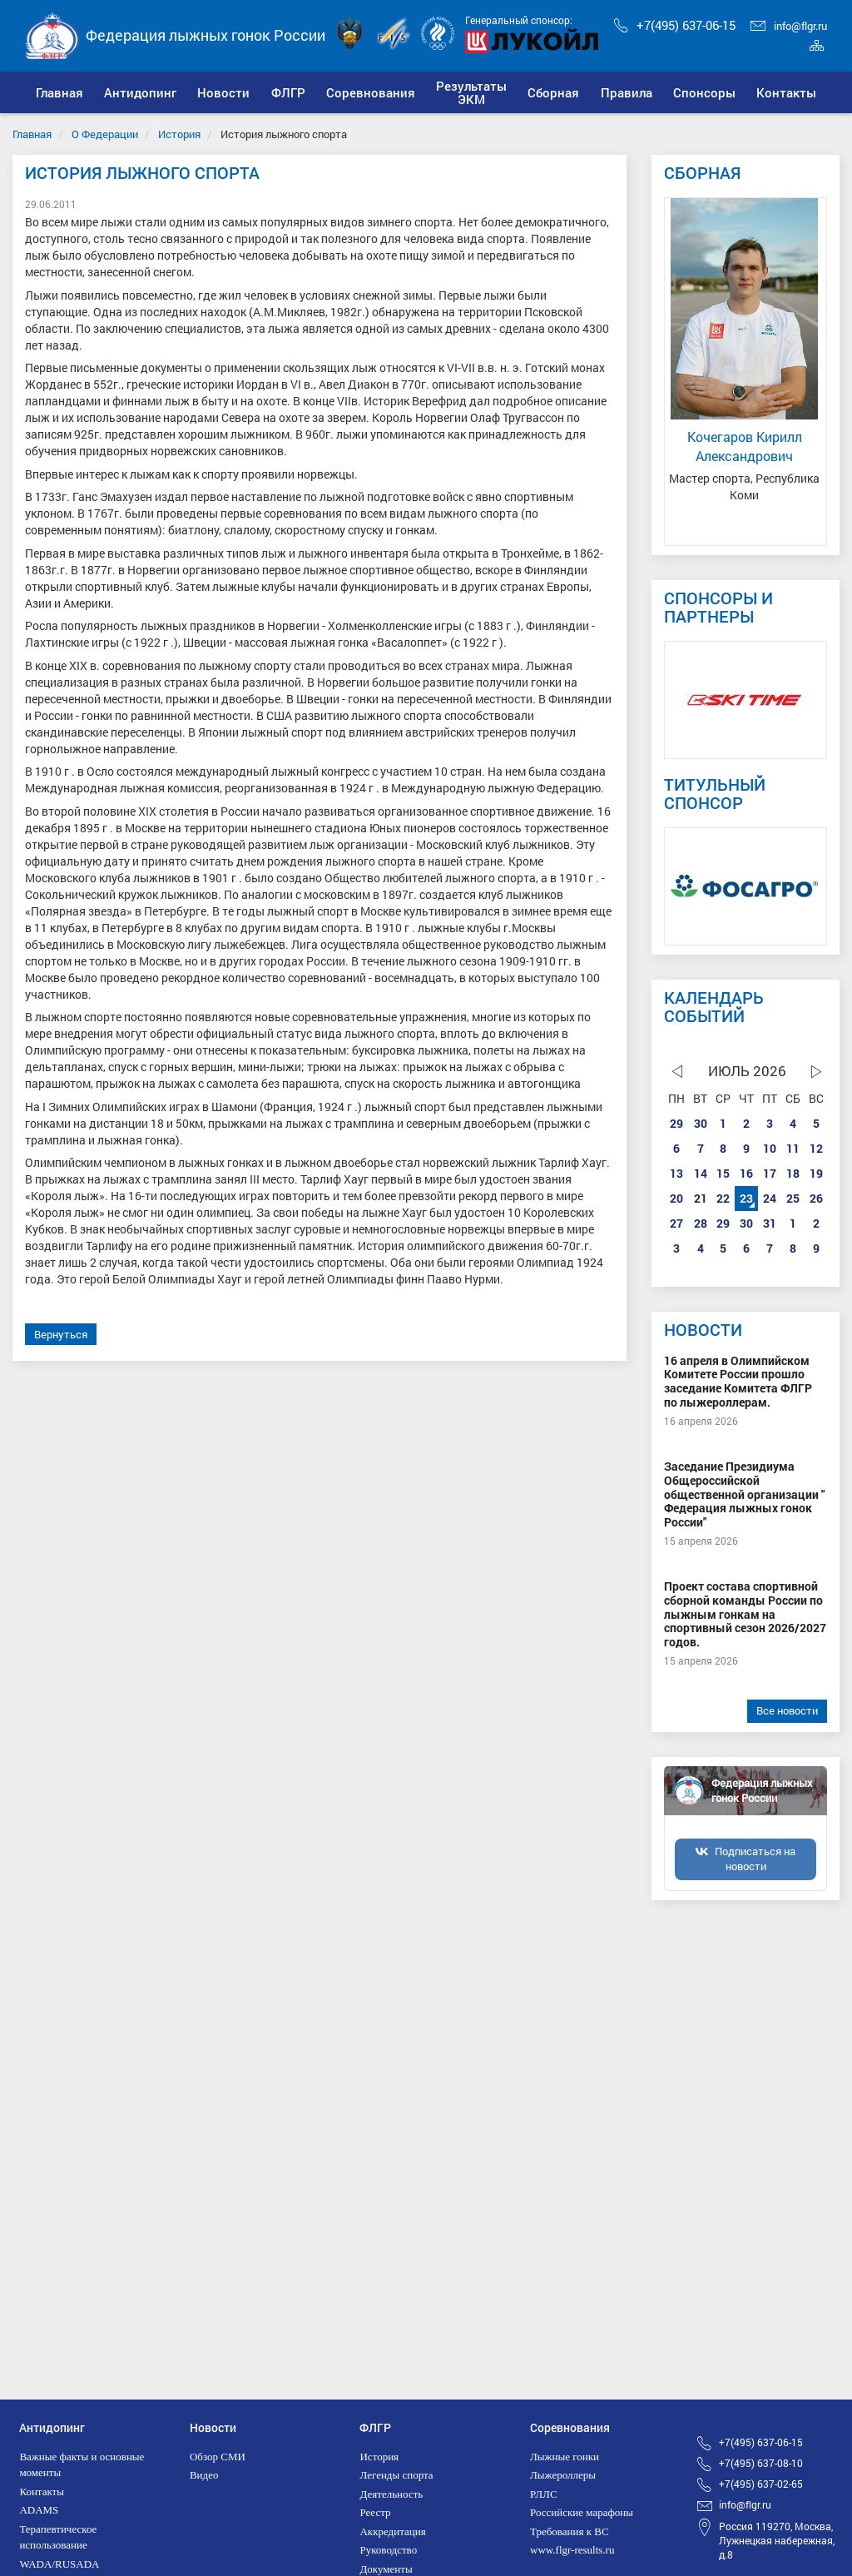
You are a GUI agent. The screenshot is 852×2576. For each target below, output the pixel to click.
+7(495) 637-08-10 (761, 2463)
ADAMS (38, 2510)
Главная (32, 134)
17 (769, 1173)
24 (769, 1198)
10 (769, 1148)
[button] (139, 92)
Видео (204, 2475)
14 (700, 1173)
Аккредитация (392, 2531)
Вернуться (60, 1334)
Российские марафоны (581, 2512)
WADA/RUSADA (59, 2564)
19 (816, 1173)
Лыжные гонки (564, 2456)
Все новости (787, 1710)
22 (723, 1198)
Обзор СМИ (217, 2456)
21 (700, 1198)
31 (769, 1223)
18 (793, 1173)
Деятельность (391, 2494)
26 (816, 1198)
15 (723, 1173)
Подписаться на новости (755, 1858)
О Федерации (105, 134)
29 (676, 1123)
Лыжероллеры (563, 2475)
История (179, 134)
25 (793, 1198)
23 (746, 1198)
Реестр (374, 2512)
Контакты (41, 2491)
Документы (385, 2569)
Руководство (388, 2550)
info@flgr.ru (788, 25)
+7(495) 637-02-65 (761, 2484)
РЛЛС (543, 2494)
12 (816, 1148)
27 (676, 1223)
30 (700, 1123)
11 (793, 1148)
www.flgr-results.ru (572, 2550)
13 (676, 1173)
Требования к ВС (569, 2531)
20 (676, 1198)
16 (746, 1173)
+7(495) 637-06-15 (675, 25)
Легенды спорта (396, 2475)
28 (700, 1223)
